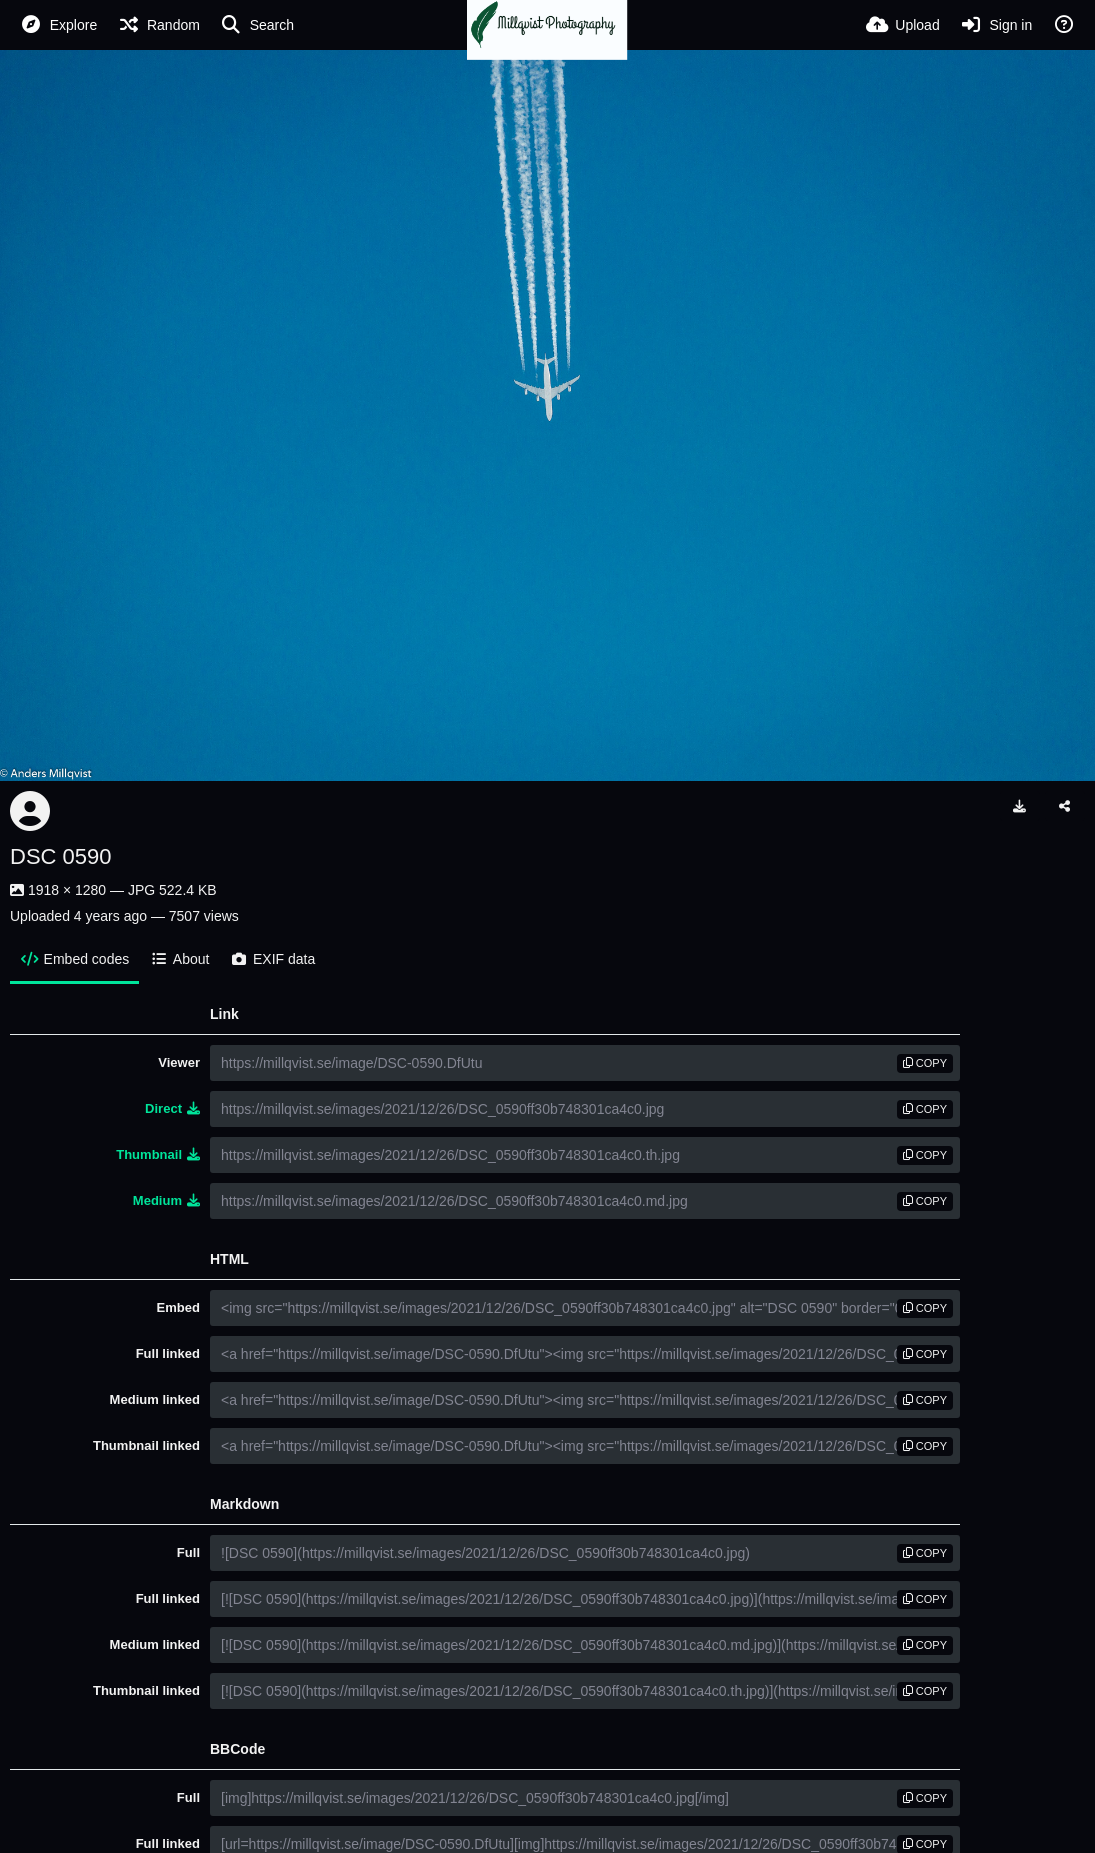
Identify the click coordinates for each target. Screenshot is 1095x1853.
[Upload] (903, 25)
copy (925, 1063)
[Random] (158, 25)
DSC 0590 (61, 856)
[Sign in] (996, 25)
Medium (166, 1200)
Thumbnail (158, 1154)
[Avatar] (30, 811)
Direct (172, 1108)
